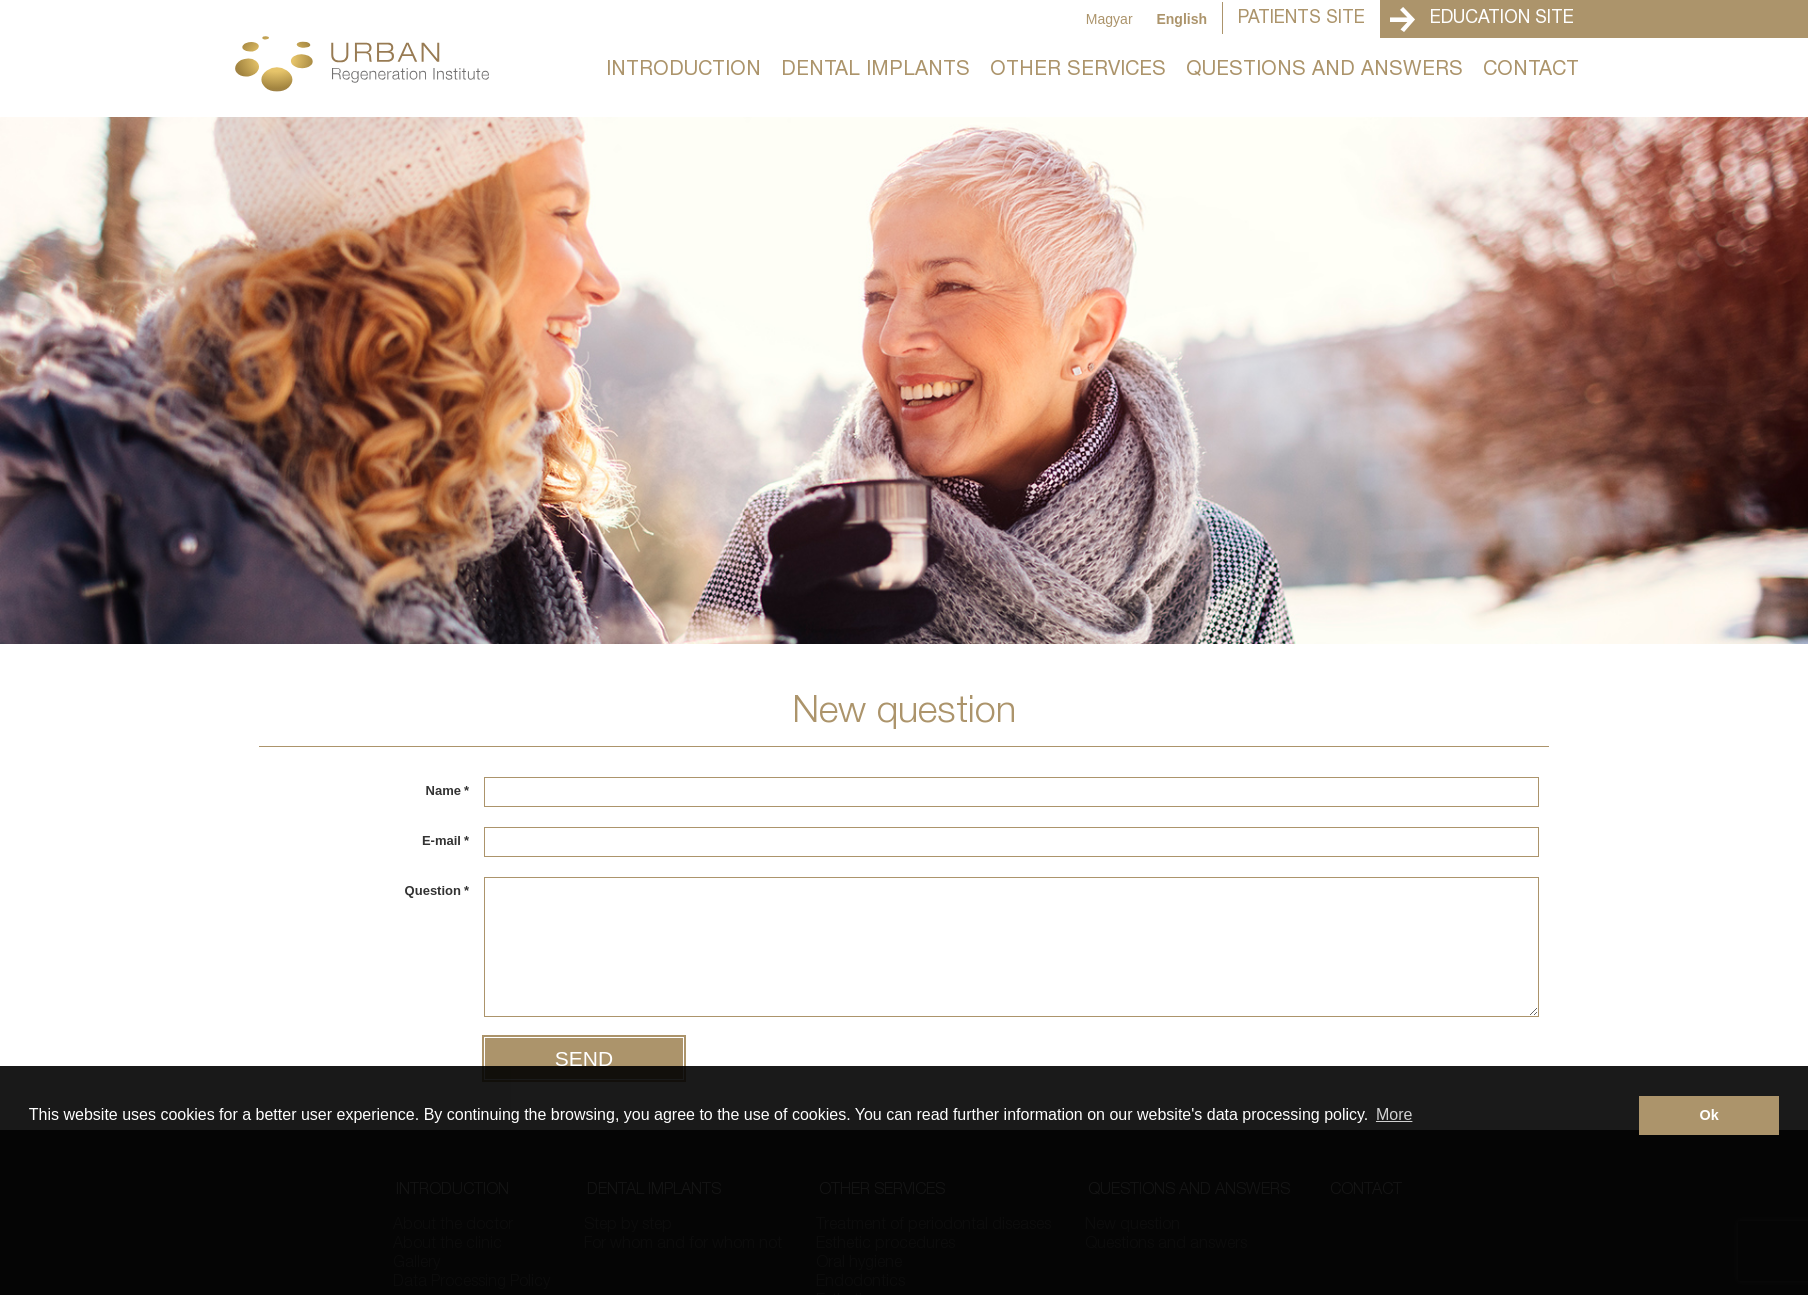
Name (447, 791)
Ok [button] (1709, 1115)
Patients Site (1301, 19)
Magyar (1109, 19)
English (1181, 19)
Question (437, 891)
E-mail (445, 841)
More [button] (1394, 1114)
